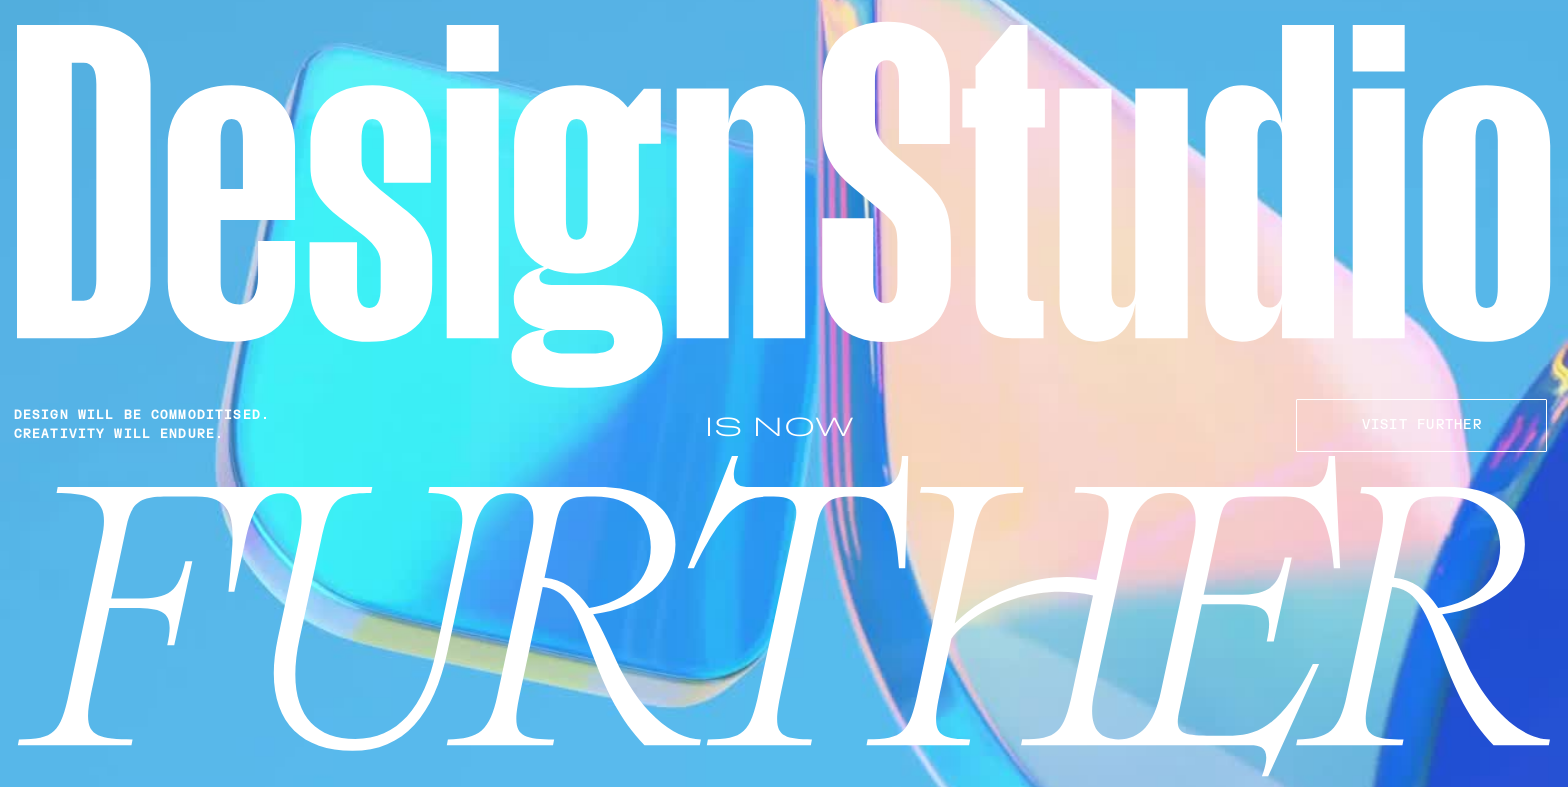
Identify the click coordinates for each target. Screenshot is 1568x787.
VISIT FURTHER (1422, 425)
